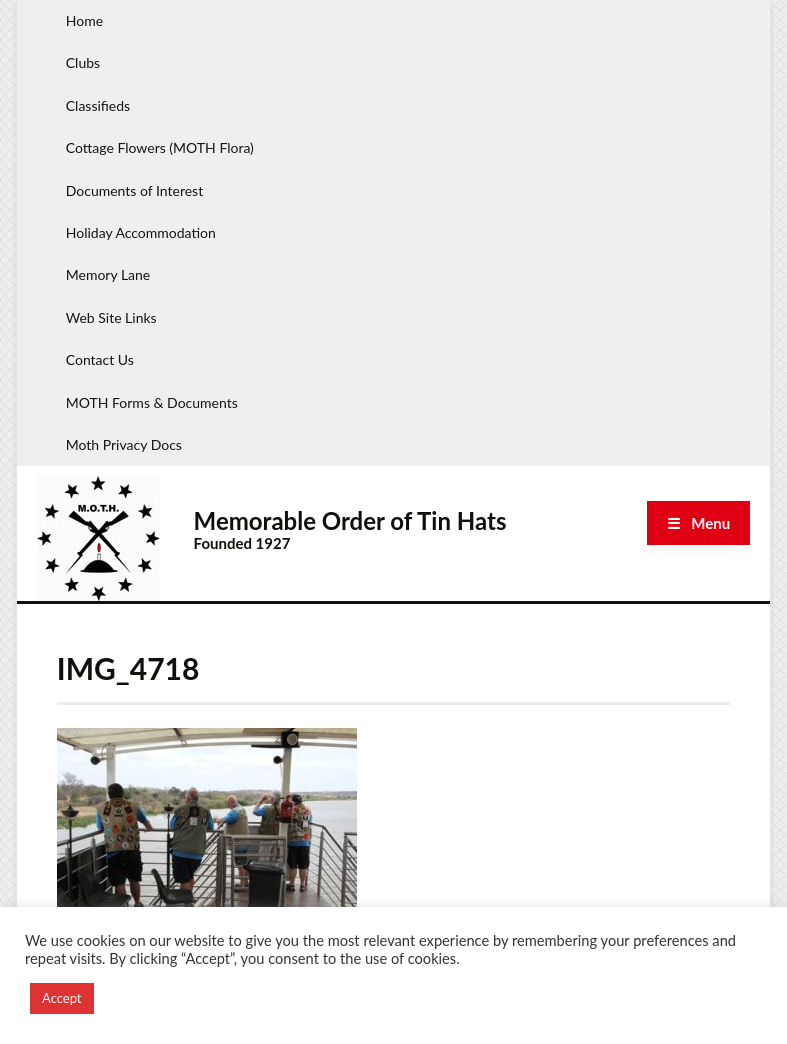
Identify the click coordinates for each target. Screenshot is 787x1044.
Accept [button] (62, 998)
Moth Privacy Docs (124, 444)
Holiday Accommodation (141, 232)
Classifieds (98, 105)
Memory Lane (108, 274)
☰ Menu (698, 523)
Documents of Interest (134, 190)
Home (84, 20)
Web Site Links (111, 317)
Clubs (83, 62)
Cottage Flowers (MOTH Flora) (160, 147)
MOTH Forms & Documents (152, 402)
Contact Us (100, 359)
